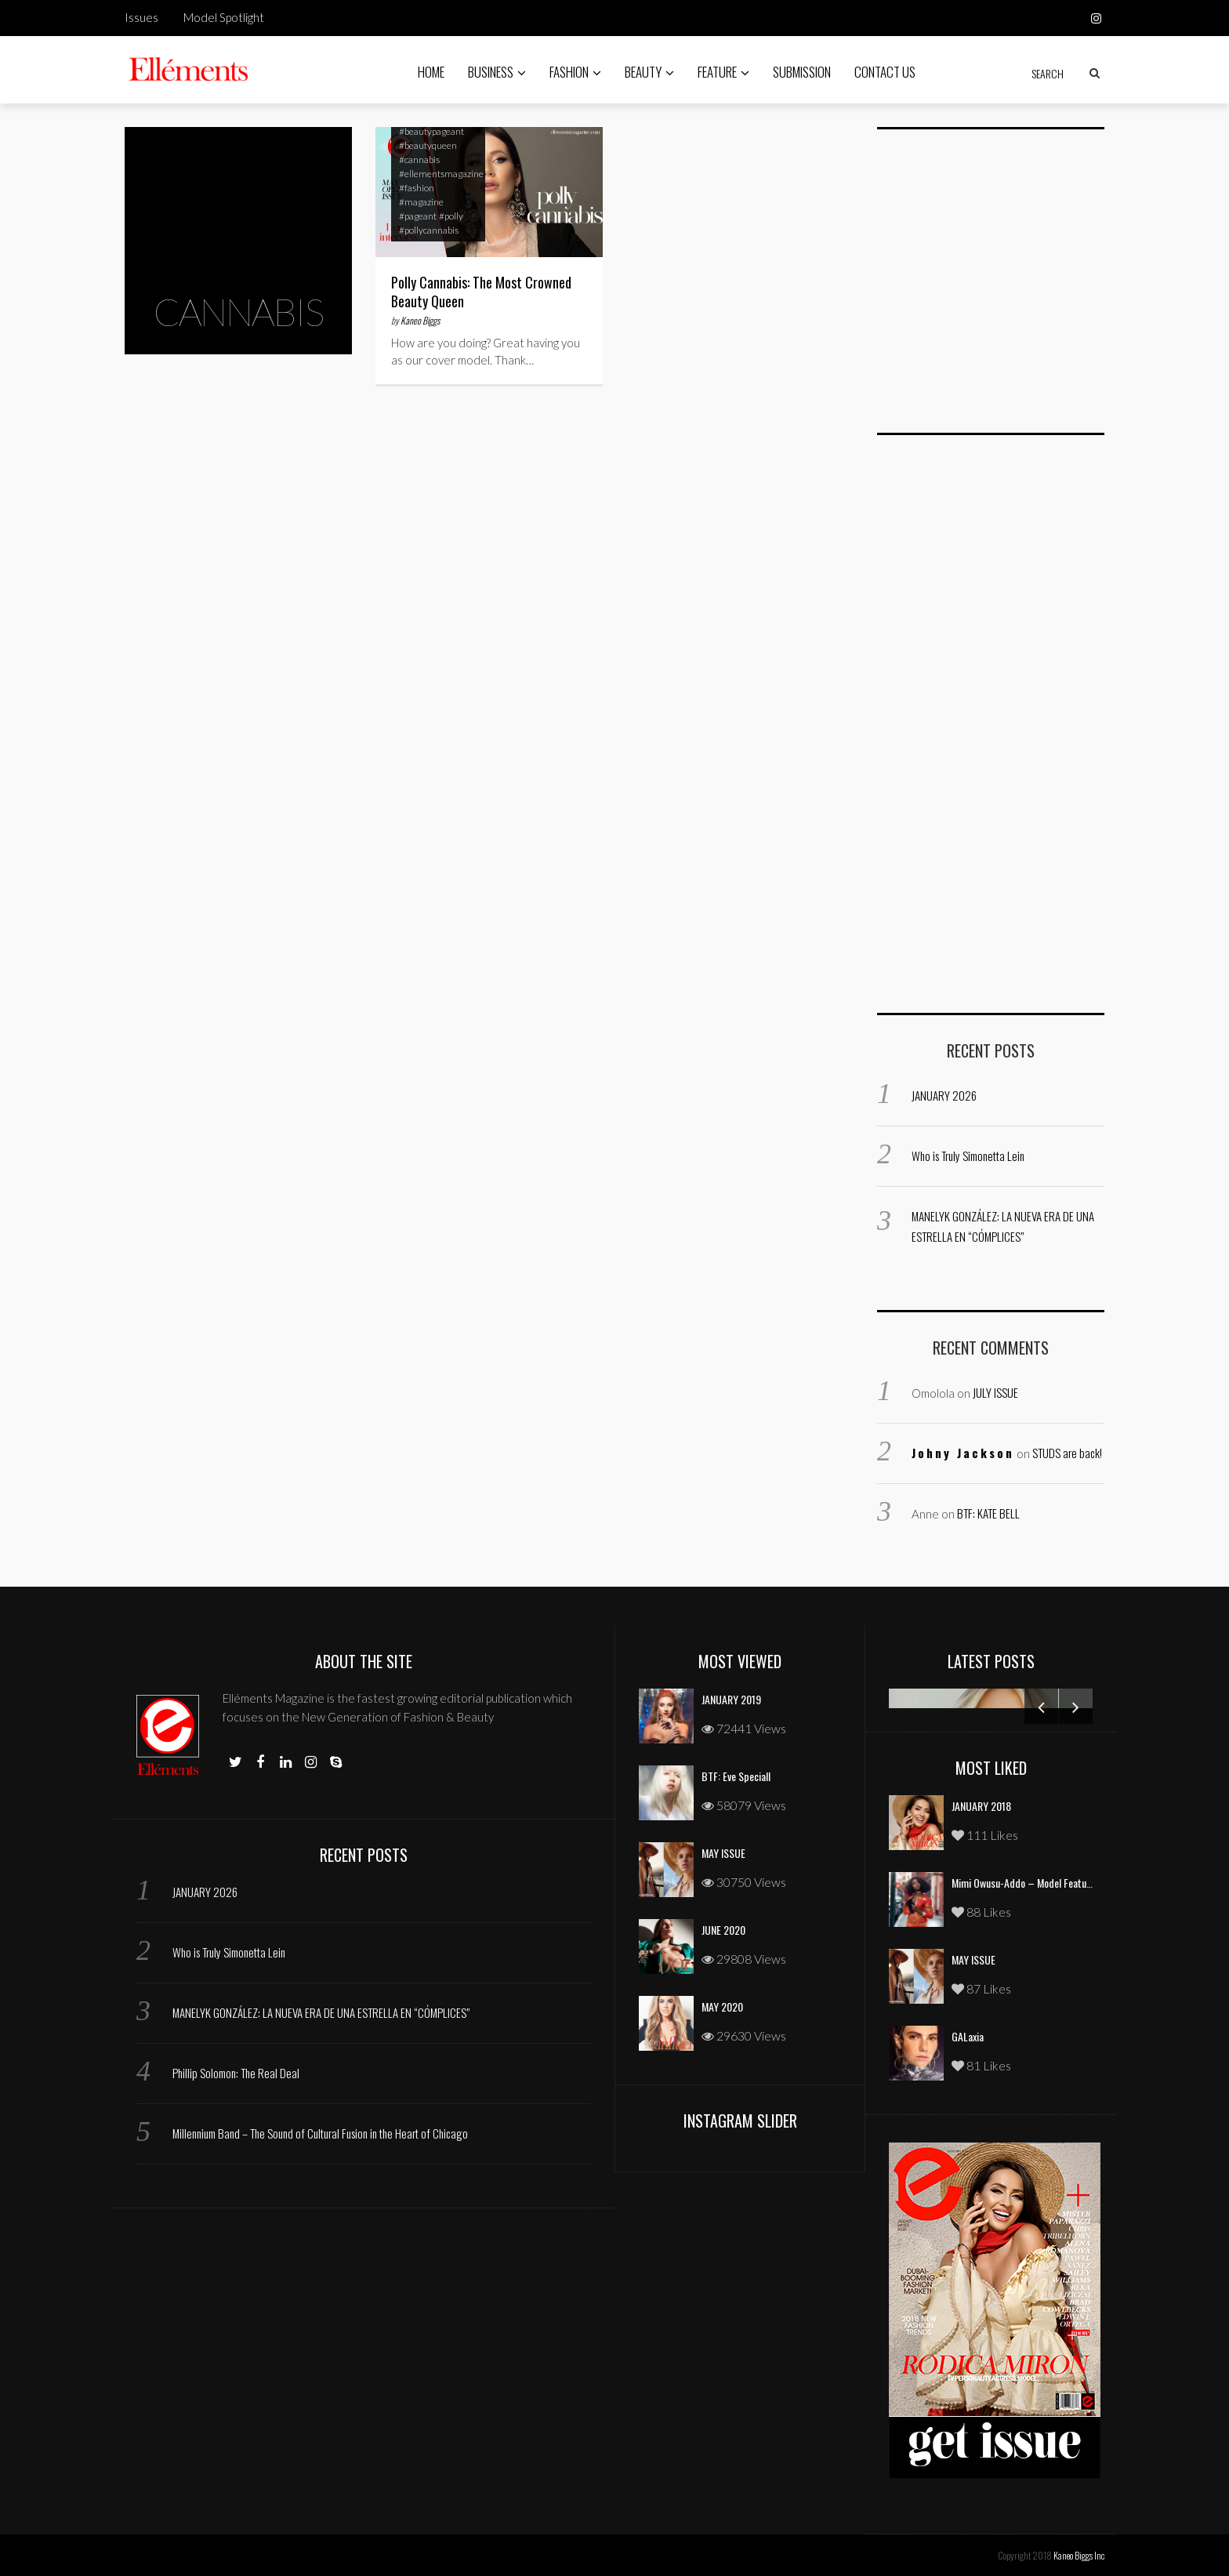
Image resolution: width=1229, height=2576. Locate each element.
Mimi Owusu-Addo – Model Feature (1023, 1882)
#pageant (418, 216)
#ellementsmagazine (441, 174)
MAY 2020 (722, 2006)
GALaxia (968, 2036)
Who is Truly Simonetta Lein (968, 1155)
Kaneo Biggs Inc (1078, 2555)
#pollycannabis (429, 230)
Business (497, 72)
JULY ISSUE (995, 1392)
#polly (451, 216)
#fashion (416, 188)
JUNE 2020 (723, 1929)
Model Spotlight (223, 17)
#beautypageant (431, 131)
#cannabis (419, 159)
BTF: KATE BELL (988, 1513)
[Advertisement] (994, 290)
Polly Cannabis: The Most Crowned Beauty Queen (481, 291)
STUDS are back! (1067, 1452)
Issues (141, 17)
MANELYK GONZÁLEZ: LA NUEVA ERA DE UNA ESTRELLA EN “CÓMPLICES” (320, 2012)
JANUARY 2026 (944, 1095)
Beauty (649, 72)
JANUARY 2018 (981, 1806)
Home (431, 72)
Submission (802, 72)
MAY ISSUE (723, 1853)
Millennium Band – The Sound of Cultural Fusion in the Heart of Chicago (320, 2133)
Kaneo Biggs (420, 320)
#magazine (421, 202)
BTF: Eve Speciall (736, 1776)
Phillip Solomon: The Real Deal (235, 2072)
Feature (723, 72)
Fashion (575, 72)
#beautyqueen (428, 145)
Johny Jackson (963, 1452)
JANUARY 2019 (731, 1699)
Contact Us (884, 72)
